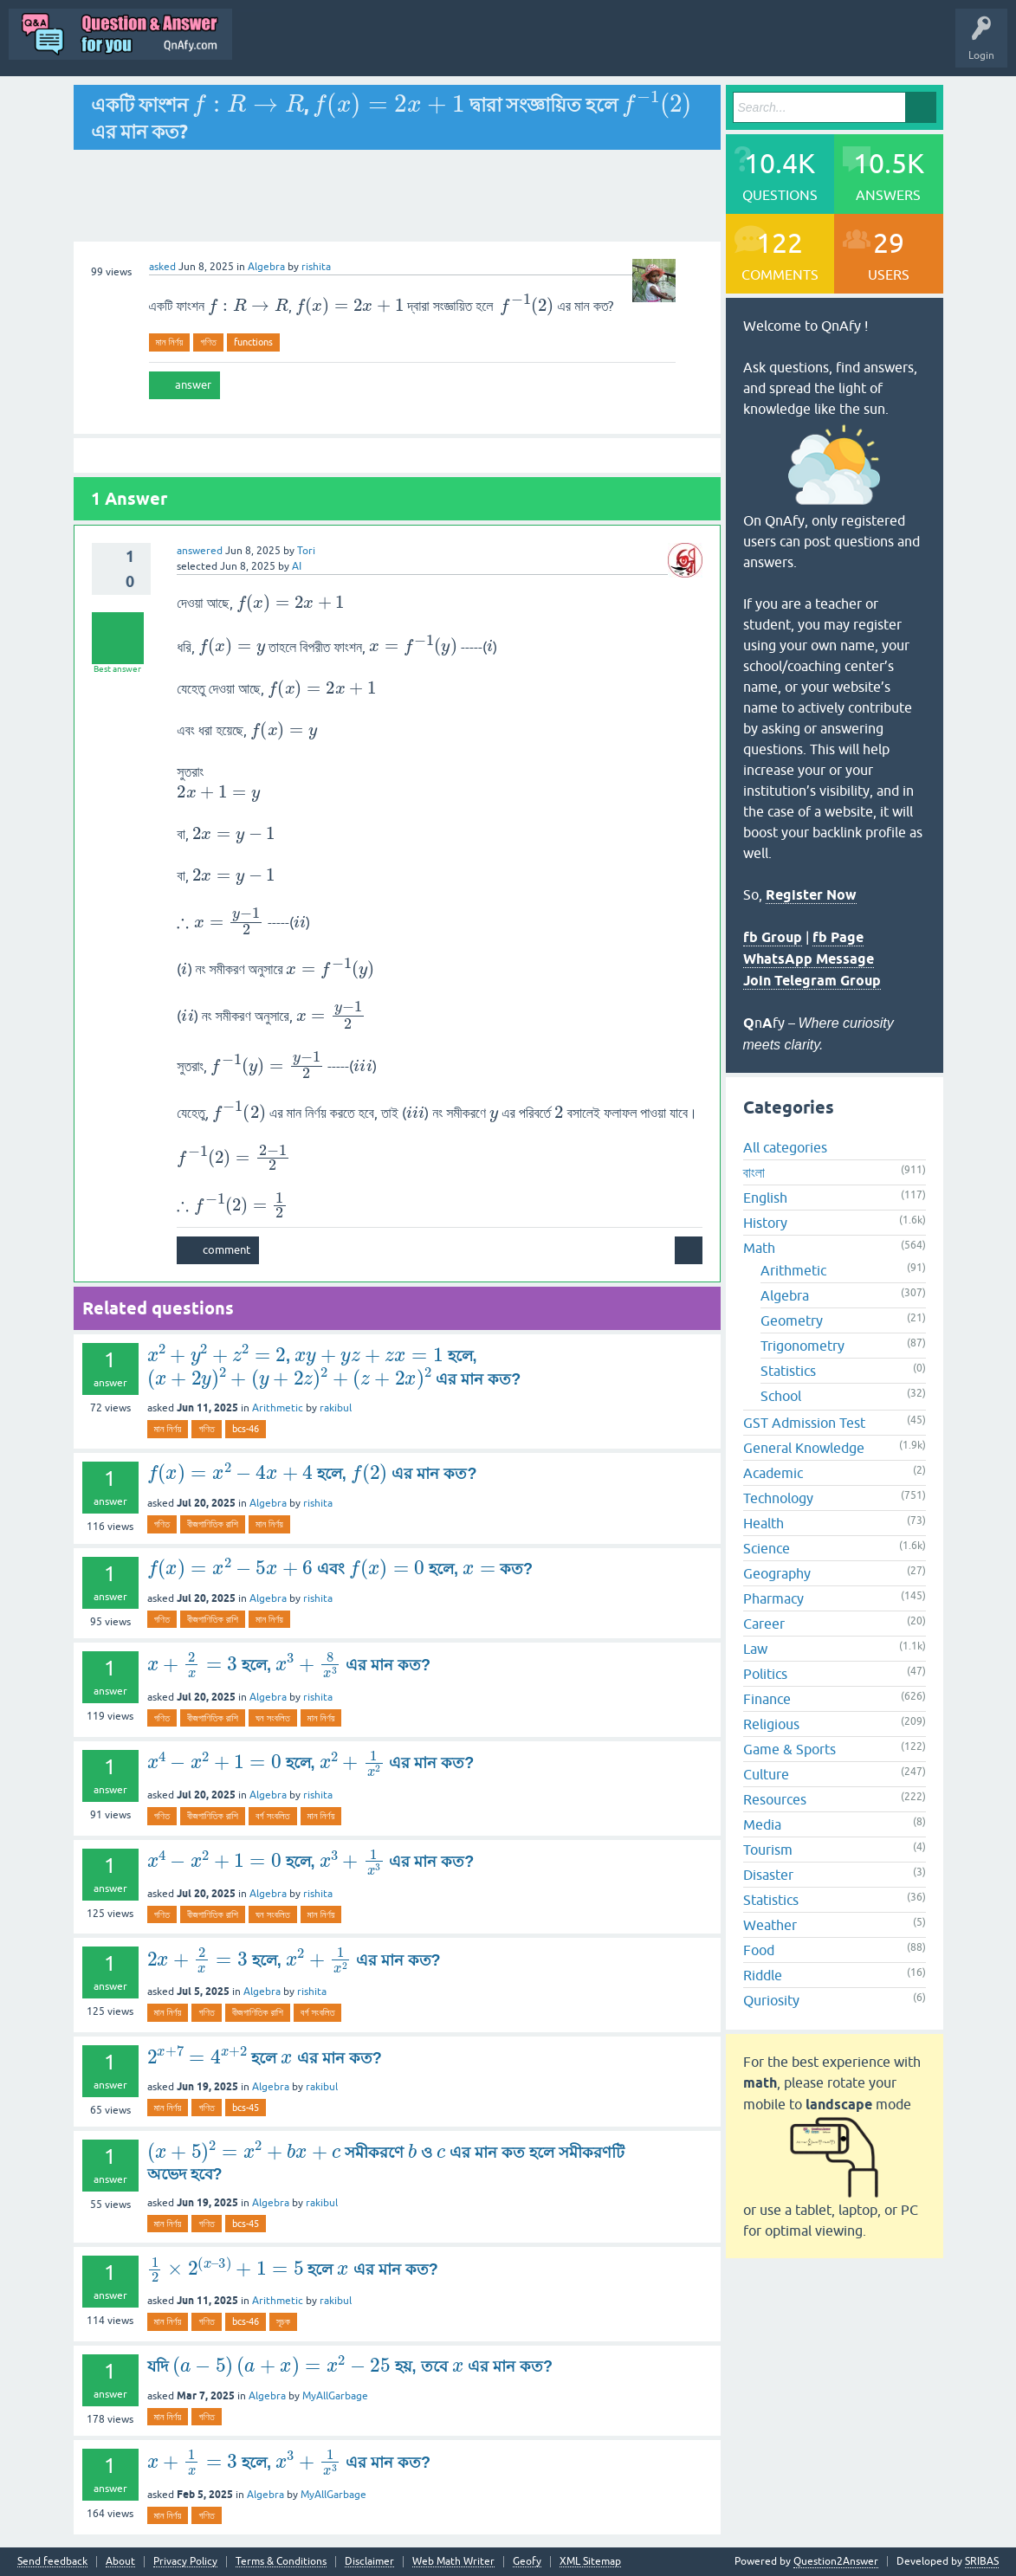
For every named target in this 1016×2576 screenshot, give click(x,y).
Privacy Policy (185, 2561)
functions (253, 342)
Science (766, 1548)
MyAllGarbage (335, 2396)
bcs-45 (245, 2107)
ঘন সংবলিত (273, 1718)
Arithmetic (277, 1408)
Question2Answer (835, 2561)
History (765, 1222)
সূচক (283, 2321)
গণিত (208, 342)
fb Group (772, 937)
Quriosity (771, 2000)
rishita (318, 1503)
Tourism (768, 1849)
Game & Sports (789, 1749)
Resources (774, 1799)
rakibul (336, 1408)
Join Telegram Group (812, 980)
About (120, 2561)
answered (200, 551)
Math (759, 1248)
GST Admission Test (804, 1422)
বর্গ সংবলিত (273, 1816)
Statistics (788, 1370)
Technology (778, 1498)
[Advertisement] (398, 196)
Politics (765, 1674)
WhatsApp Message (808, 959)
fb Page (838, 937)
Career (764, 1623)
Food (758, 1950)
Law (755, 1648)
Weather (770, 1925)
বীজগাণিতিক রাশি (212, 1524)
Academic (773, 1473)
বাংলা (754, 1172)
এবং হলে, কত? (340, 1569)
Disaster (768, 1874)
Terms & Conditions (281, 2561)
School (780, 1396)
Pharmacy (773, 1598)
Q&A (333, 47)
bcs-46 (245, 1429)
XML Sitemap (590, 2561)
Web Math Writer (453, 2561)
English (765, 1197)
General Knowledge (803, 1448)
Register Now (811, 895)
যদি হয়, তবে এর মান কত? (350, 2366)
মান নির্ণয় (170, 342)
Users (640, 47)
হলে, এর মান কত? (312, 1473)
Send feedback (52, 2561)
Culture (766, 1774)
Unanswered (520, 47)
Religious (771, 1724)
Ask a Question (713, 47)
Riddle (762, 1975)
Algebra (266, 267)
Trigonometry (802, 1345)
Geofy (527, 2561)
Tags (586, 47)
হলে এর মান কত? (264, 2058)
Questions (394, 47)
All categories (785, 1147)
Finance (767, 1699)
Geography (777, 1573)
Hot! (454, 47)
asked (162, 267)
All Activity (271, 47)
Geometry (791, 1320)
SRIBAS (982, 2561)
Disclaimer (369, 2561)
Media (762, 1824)
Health (763, 1523)
